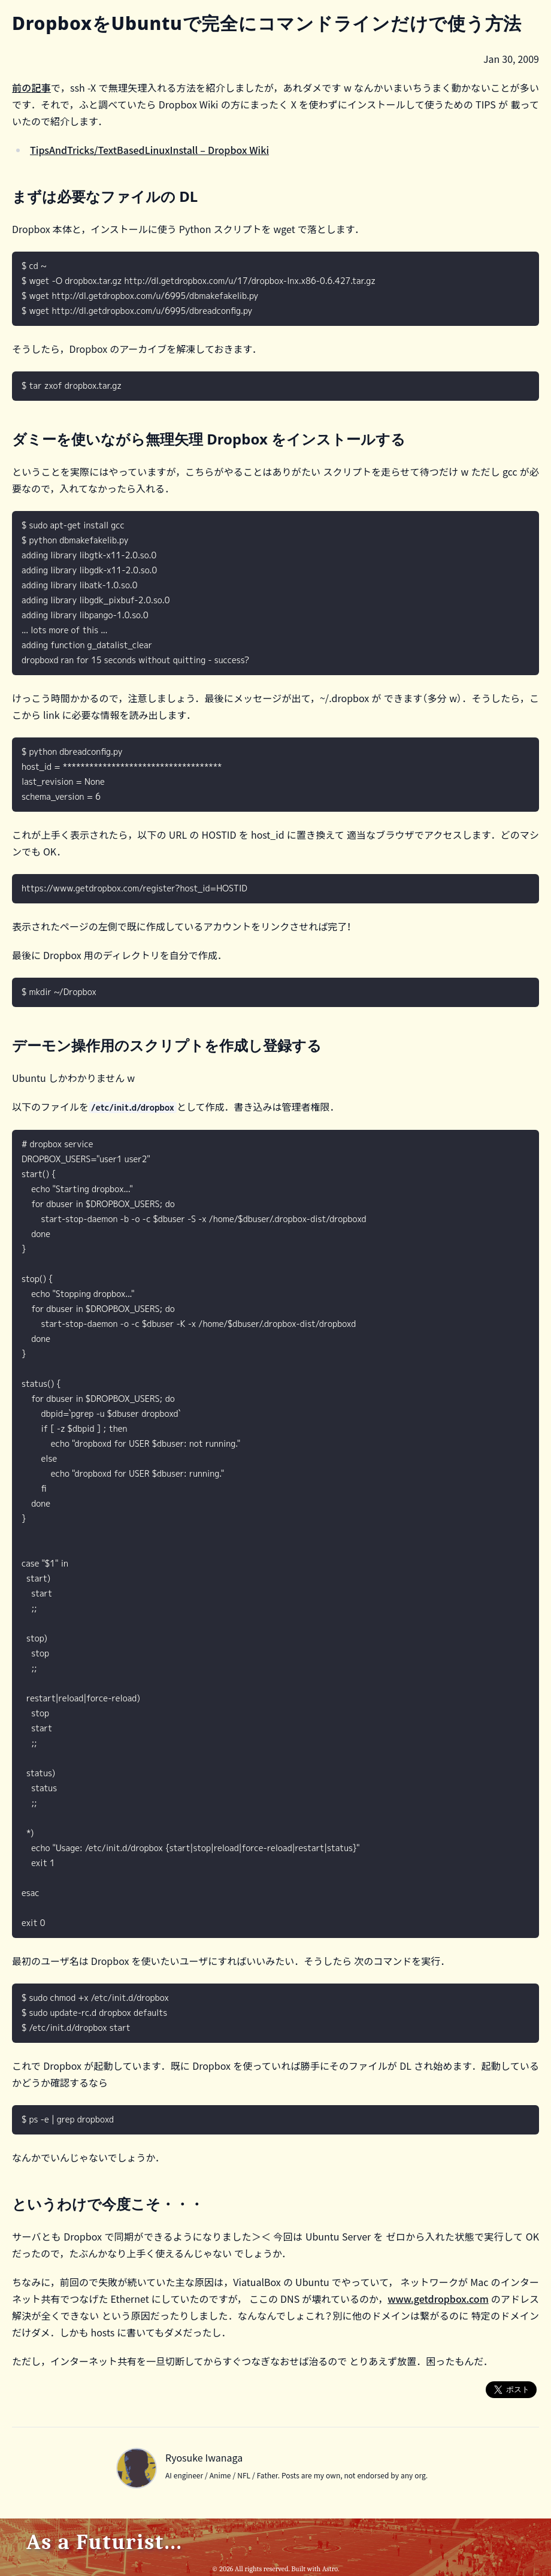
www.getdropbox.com (437, 2298)
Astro (330, 2569)
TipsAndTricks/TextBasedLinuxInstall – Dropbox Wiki (149, 150)
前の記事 (31, 87)
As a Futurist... (104, 2542)
